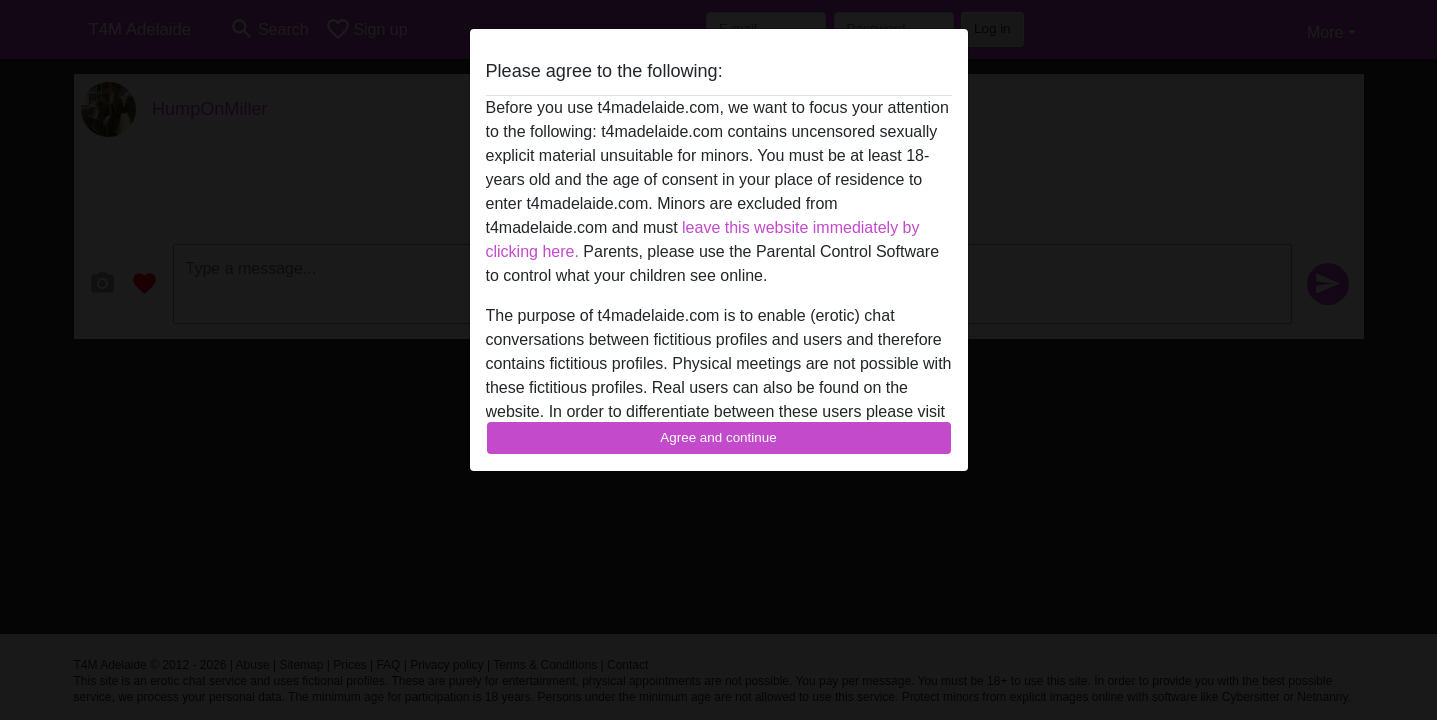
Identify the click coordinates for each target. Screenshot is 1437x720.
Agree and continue (718, 437)
